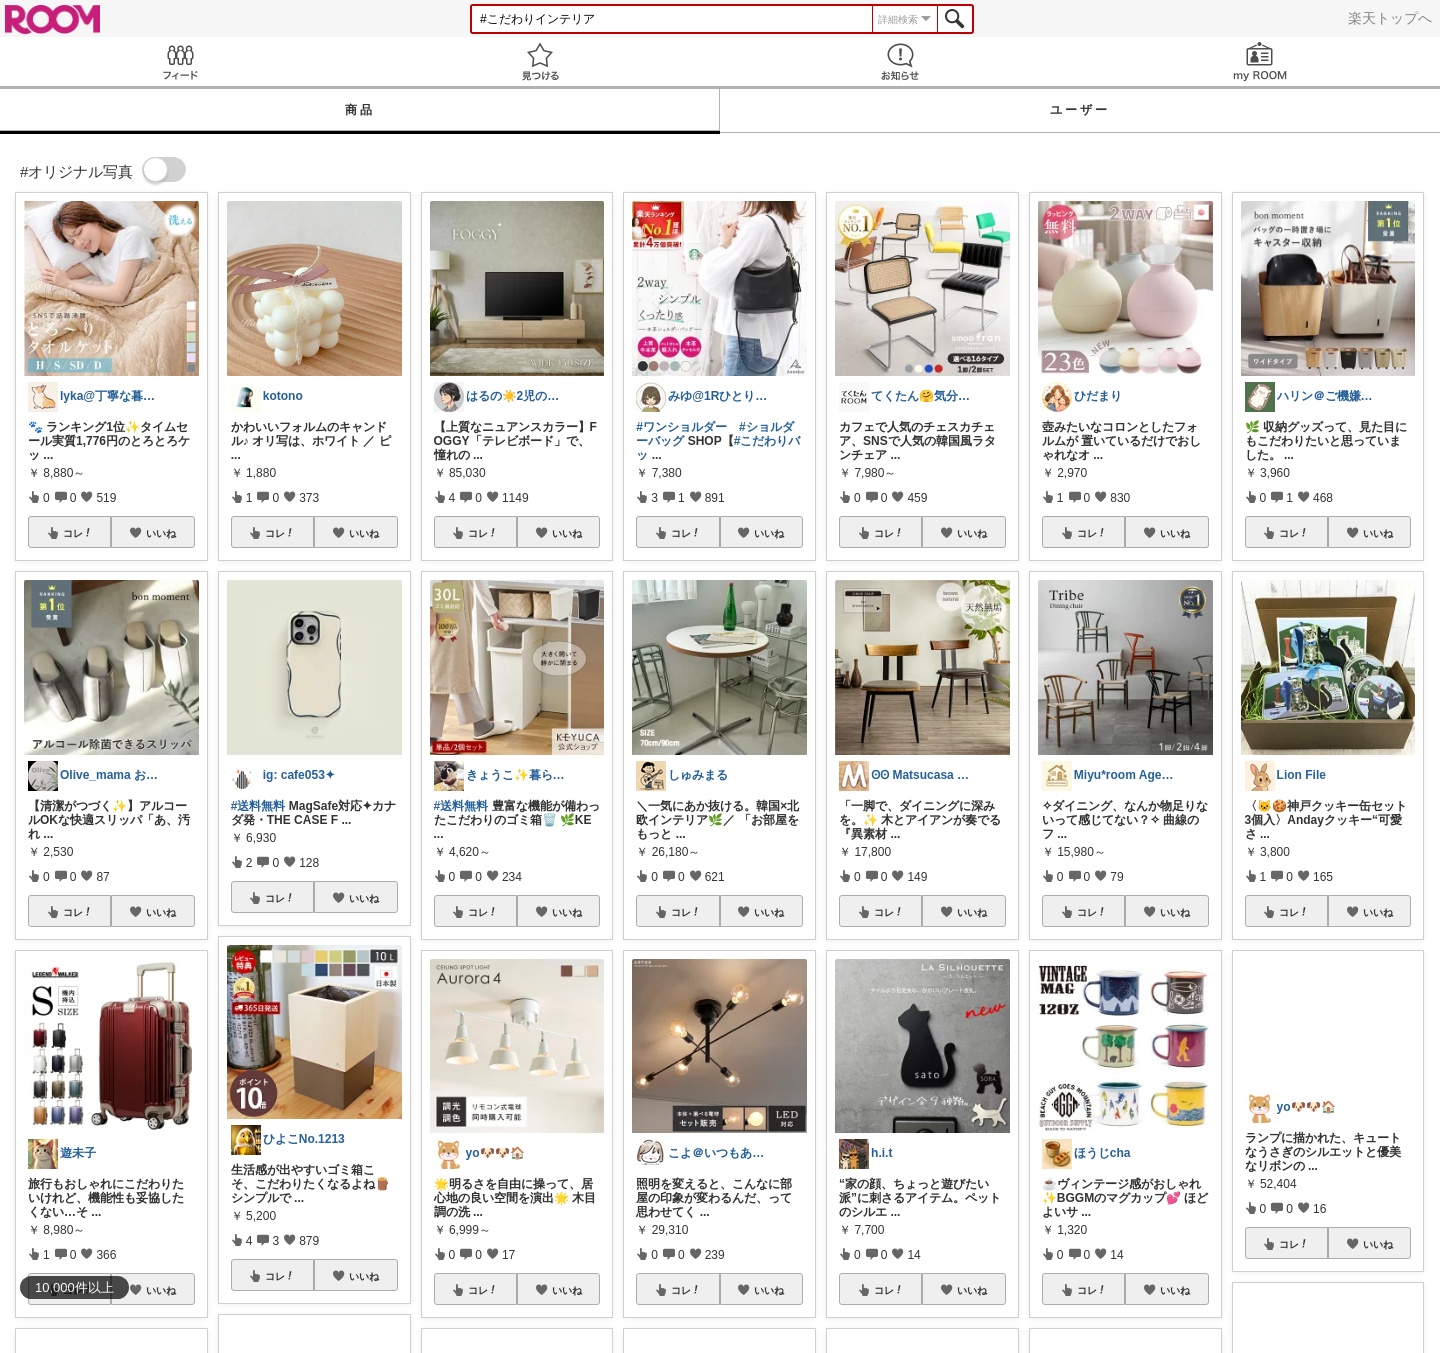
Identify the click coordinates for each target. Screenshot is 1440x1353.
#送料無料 (258, 806)
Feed (180, 61)
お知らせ (900, 61)
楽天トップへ (1390, 18)
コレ (78, 533)
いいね (161, 533)
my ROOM (1260, 61)
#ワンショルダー (681, 427)
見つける (540, 61)
